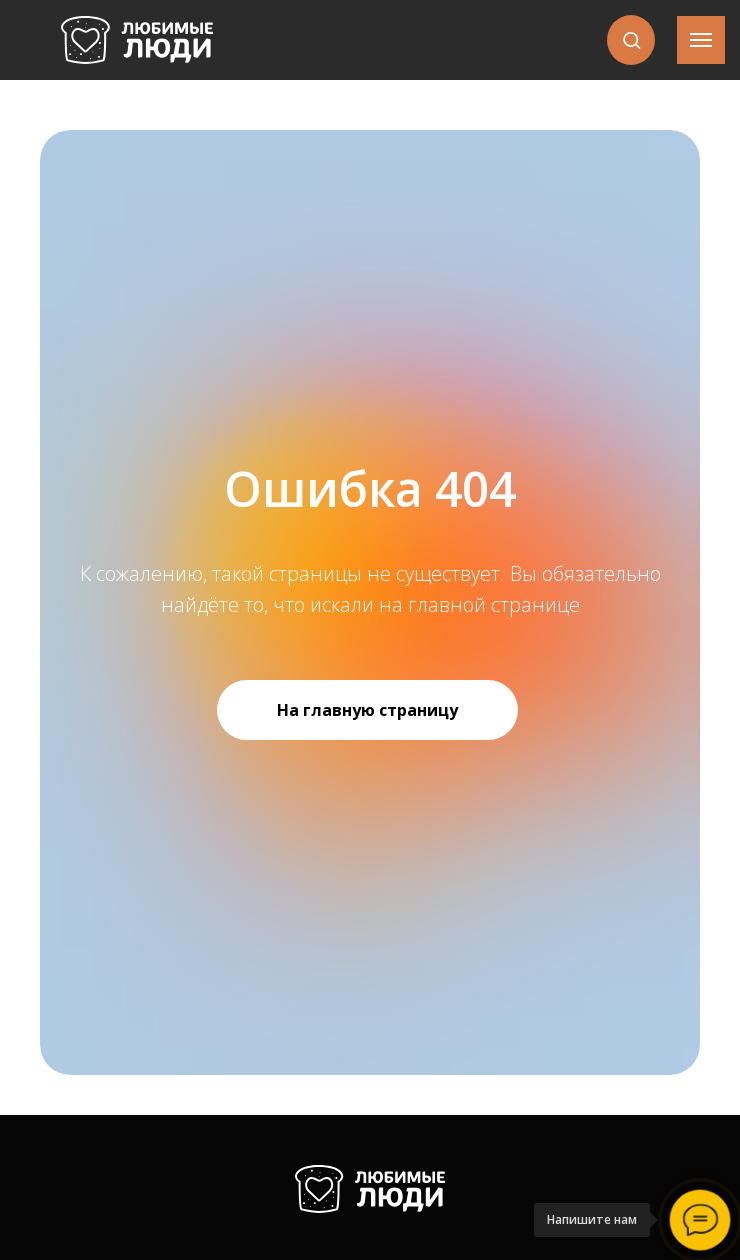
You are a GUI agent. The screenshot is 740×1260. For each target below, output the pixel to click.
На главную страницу (367, 710)
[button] (631, 39)
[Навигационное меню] (701, 40)
